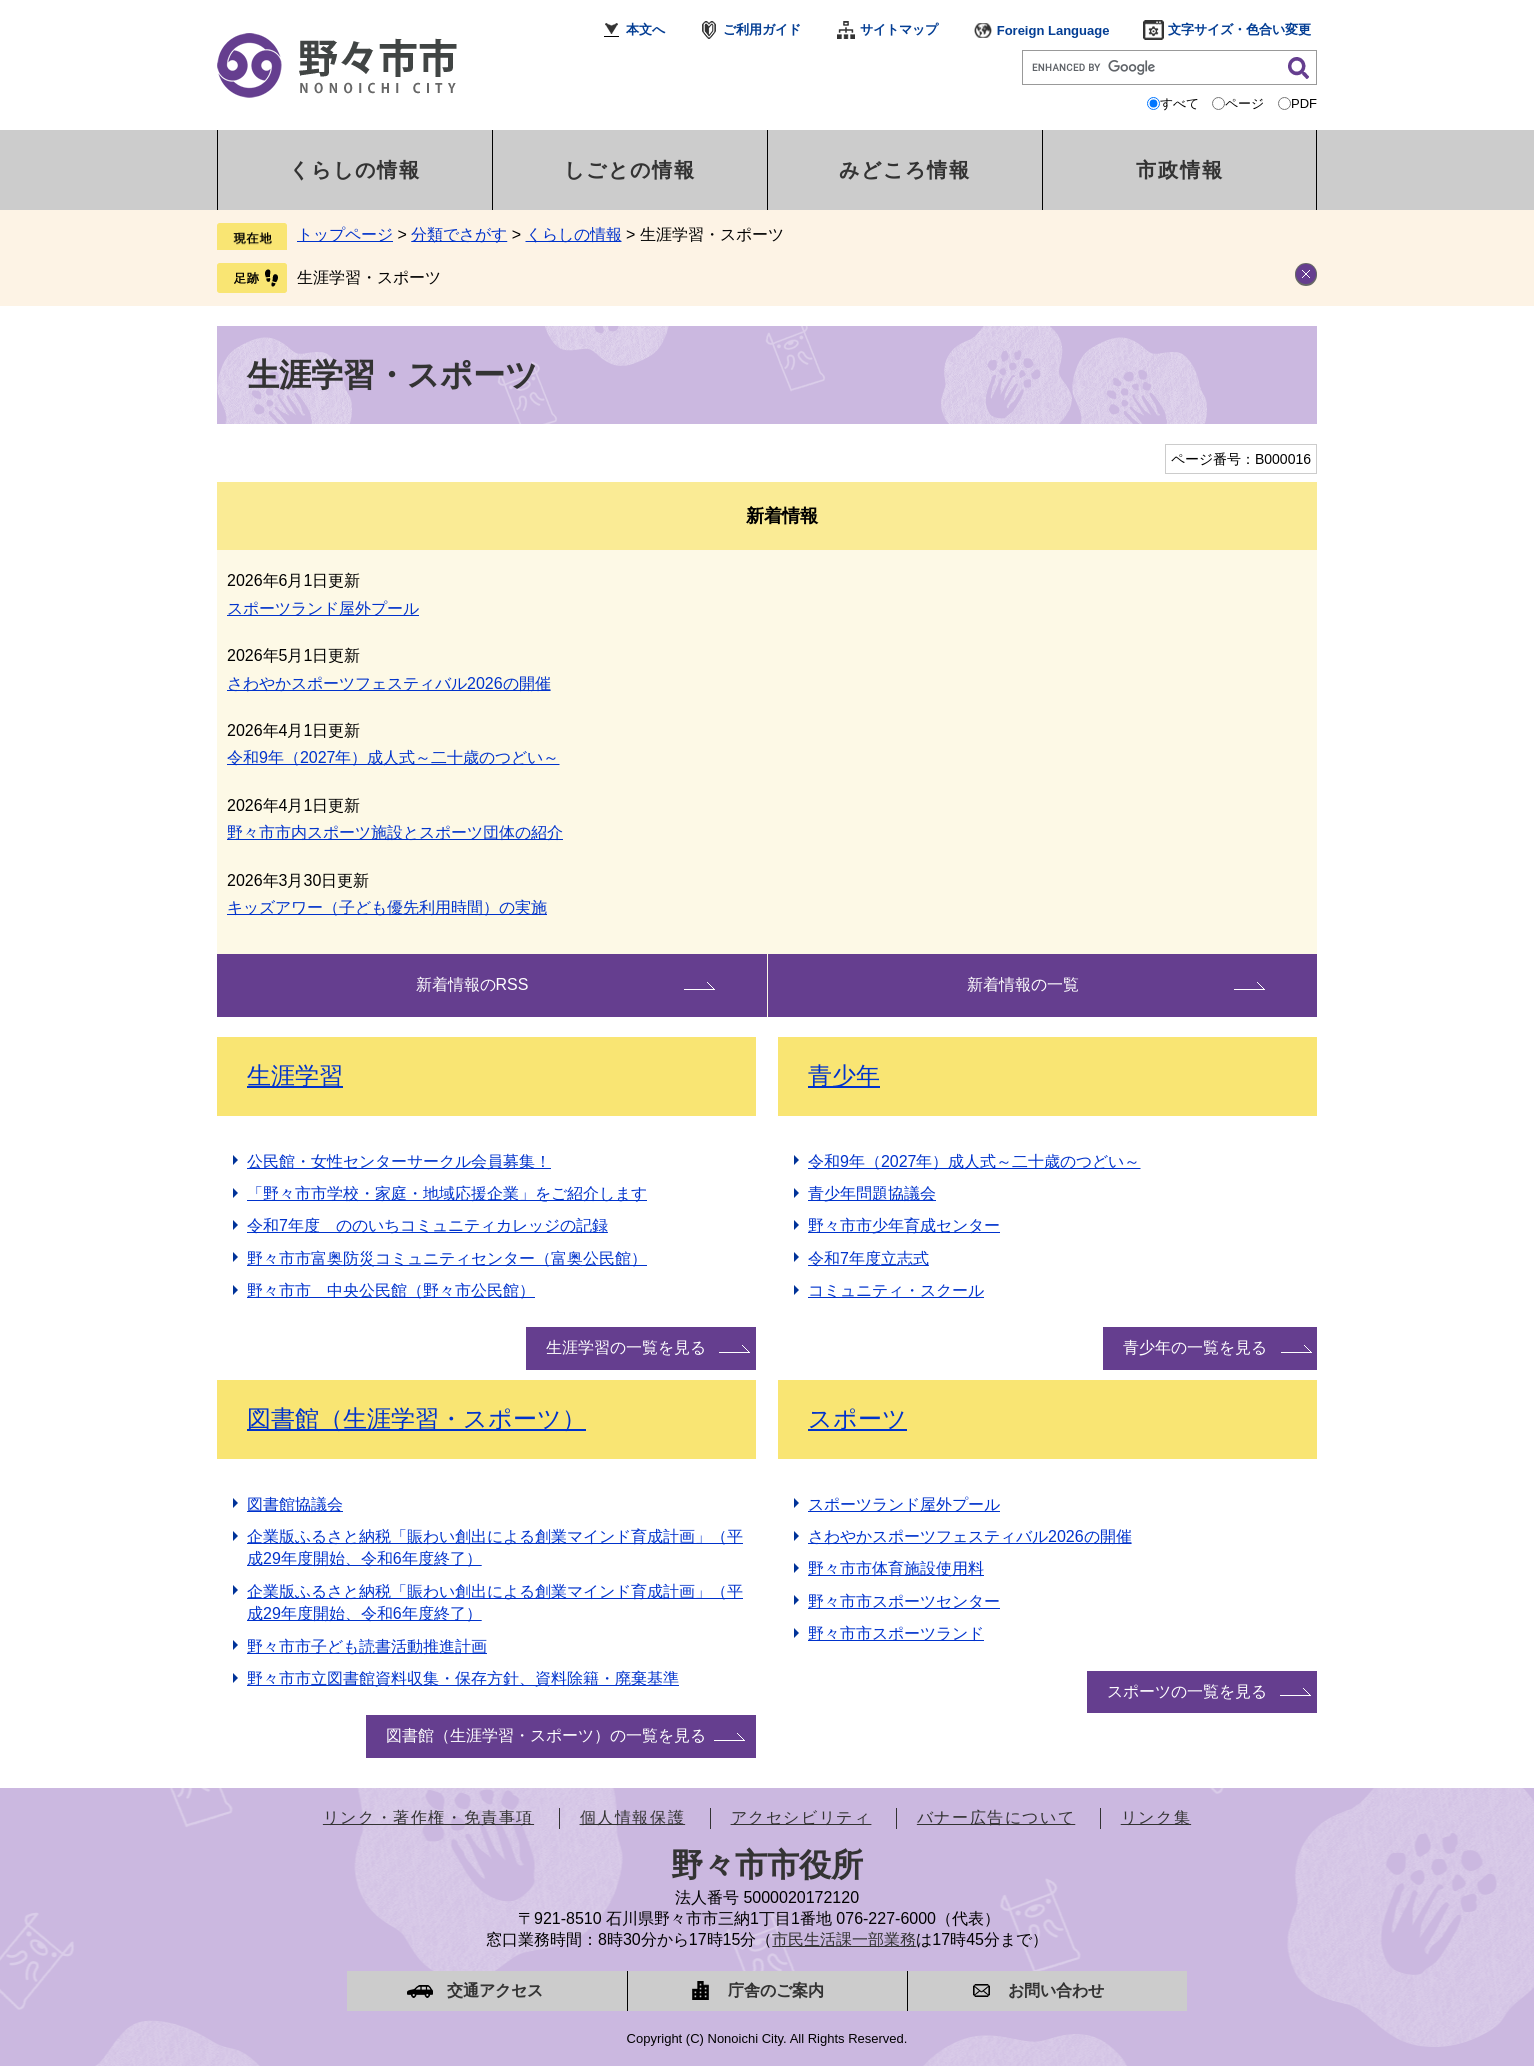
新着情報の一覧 (1023, 984)
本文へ (645, 29)
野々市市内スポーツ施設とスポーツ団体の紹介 (395, 832)
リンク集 (1156, 1817)
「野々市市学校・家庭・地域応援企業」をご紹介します (447, 1193)
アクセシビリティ (801, 1817)
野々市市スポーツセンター (904, 1601)
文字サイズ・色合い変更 (1239, 29)
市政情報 (1180, 170)
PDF (1304, 103)
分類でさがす (459, 234)
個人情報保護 (633, 1817)
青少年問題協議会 (872, 1193)
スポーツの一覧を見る (1187, 1691)
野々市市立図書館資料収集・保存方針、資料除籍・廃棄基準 (463, 1678)
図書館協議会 (295, 1504)
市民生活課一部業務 (844, 1939)
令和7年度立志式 (868, 1258)
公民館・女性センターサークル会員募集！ (399, 1161)
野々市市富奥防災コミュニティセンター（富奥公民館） (447, 1258)
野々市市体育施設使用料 (896, 1568)
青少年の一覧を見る (1195, 1347)
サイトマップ (899, 29)
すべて (1179, 103)
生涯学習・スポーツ (369, 277)
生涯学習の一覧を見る (626, 1347)
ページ (1244, 103)
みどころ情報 (905, 170)
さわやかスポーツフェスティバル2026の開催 (389, 683)
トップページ (345, 234)
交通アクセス (495, 1990)
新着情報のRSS (472, 984)
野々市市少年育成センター (904, 1225)
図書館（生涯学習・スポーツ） (416, 1418)
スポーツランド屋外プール (323, 608)
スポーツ (857, 1418)
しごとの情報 (630, 170)
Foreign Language (1053, 30)
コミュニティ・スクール (896, 1290)
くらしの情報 (355, 170)
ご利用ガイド (762, 29)
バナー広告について (996, 1817)
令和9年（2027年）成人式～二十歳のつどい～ (393, 757)
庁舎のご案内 (776, 1990)
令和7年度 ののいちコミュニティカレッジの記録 (427, 1225)
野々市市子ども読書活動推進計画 (367, 1646)
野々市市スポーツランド (896, 1633)
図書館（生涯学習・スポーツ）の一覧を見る (546, 1735)
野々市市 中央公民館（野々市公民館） (391, 1290)
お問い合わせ (1056, 1990)
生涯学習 (295, 1075)
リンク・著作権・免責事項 (428, 1817)
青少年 (844, 1075)
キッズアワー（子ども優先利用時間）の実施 (387, 907)
